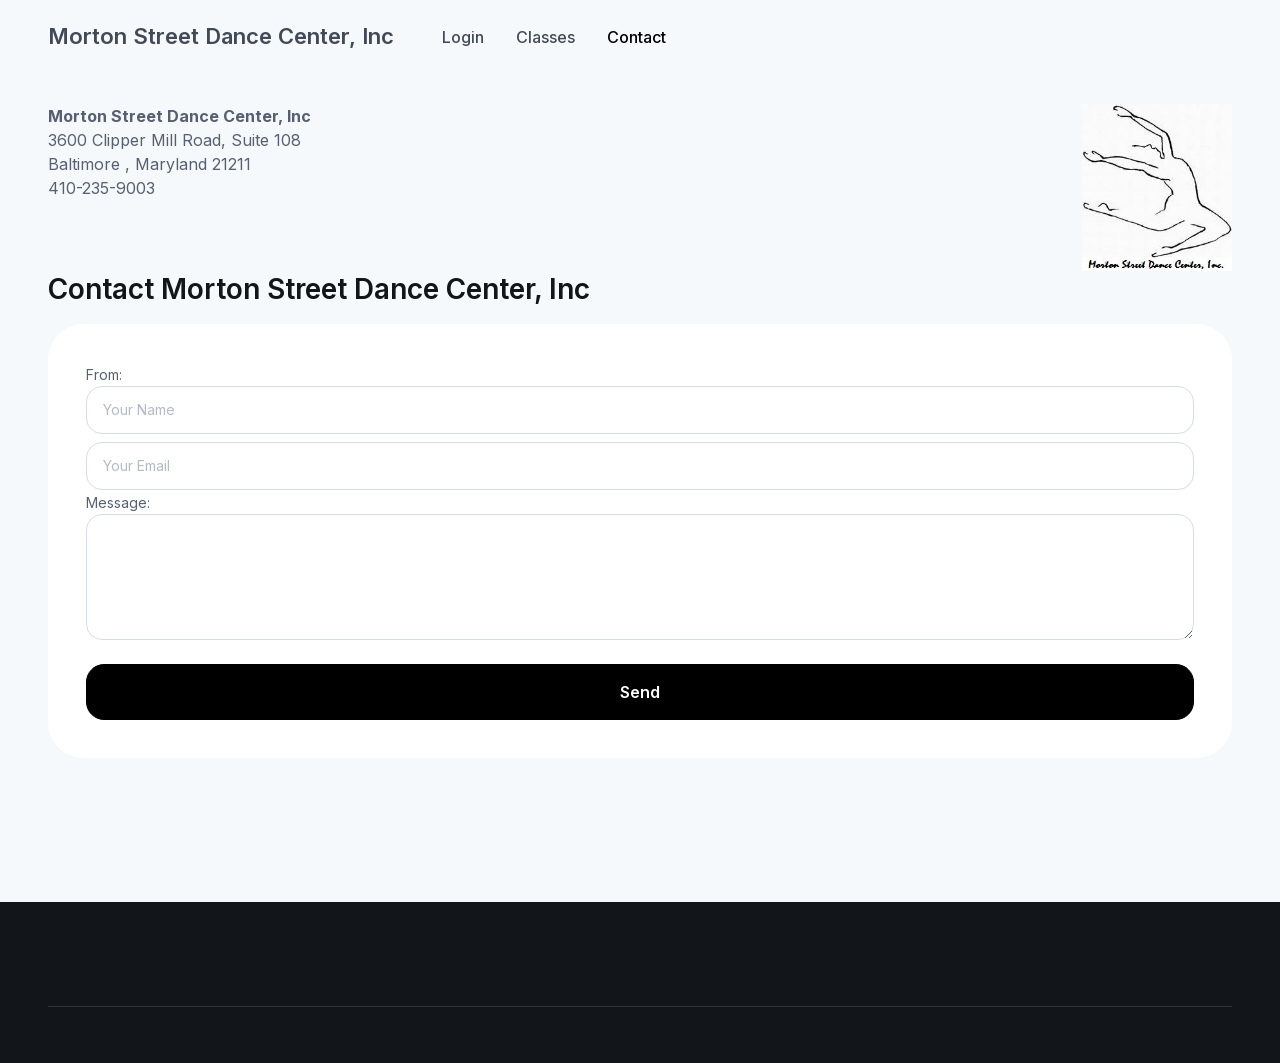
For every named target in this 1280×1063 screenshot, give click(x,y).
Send (640, 692)
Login (463, 37)
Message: (118, 502)
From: (104, 374)
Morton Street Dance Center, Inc (221, 36)
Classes (545, 37)
